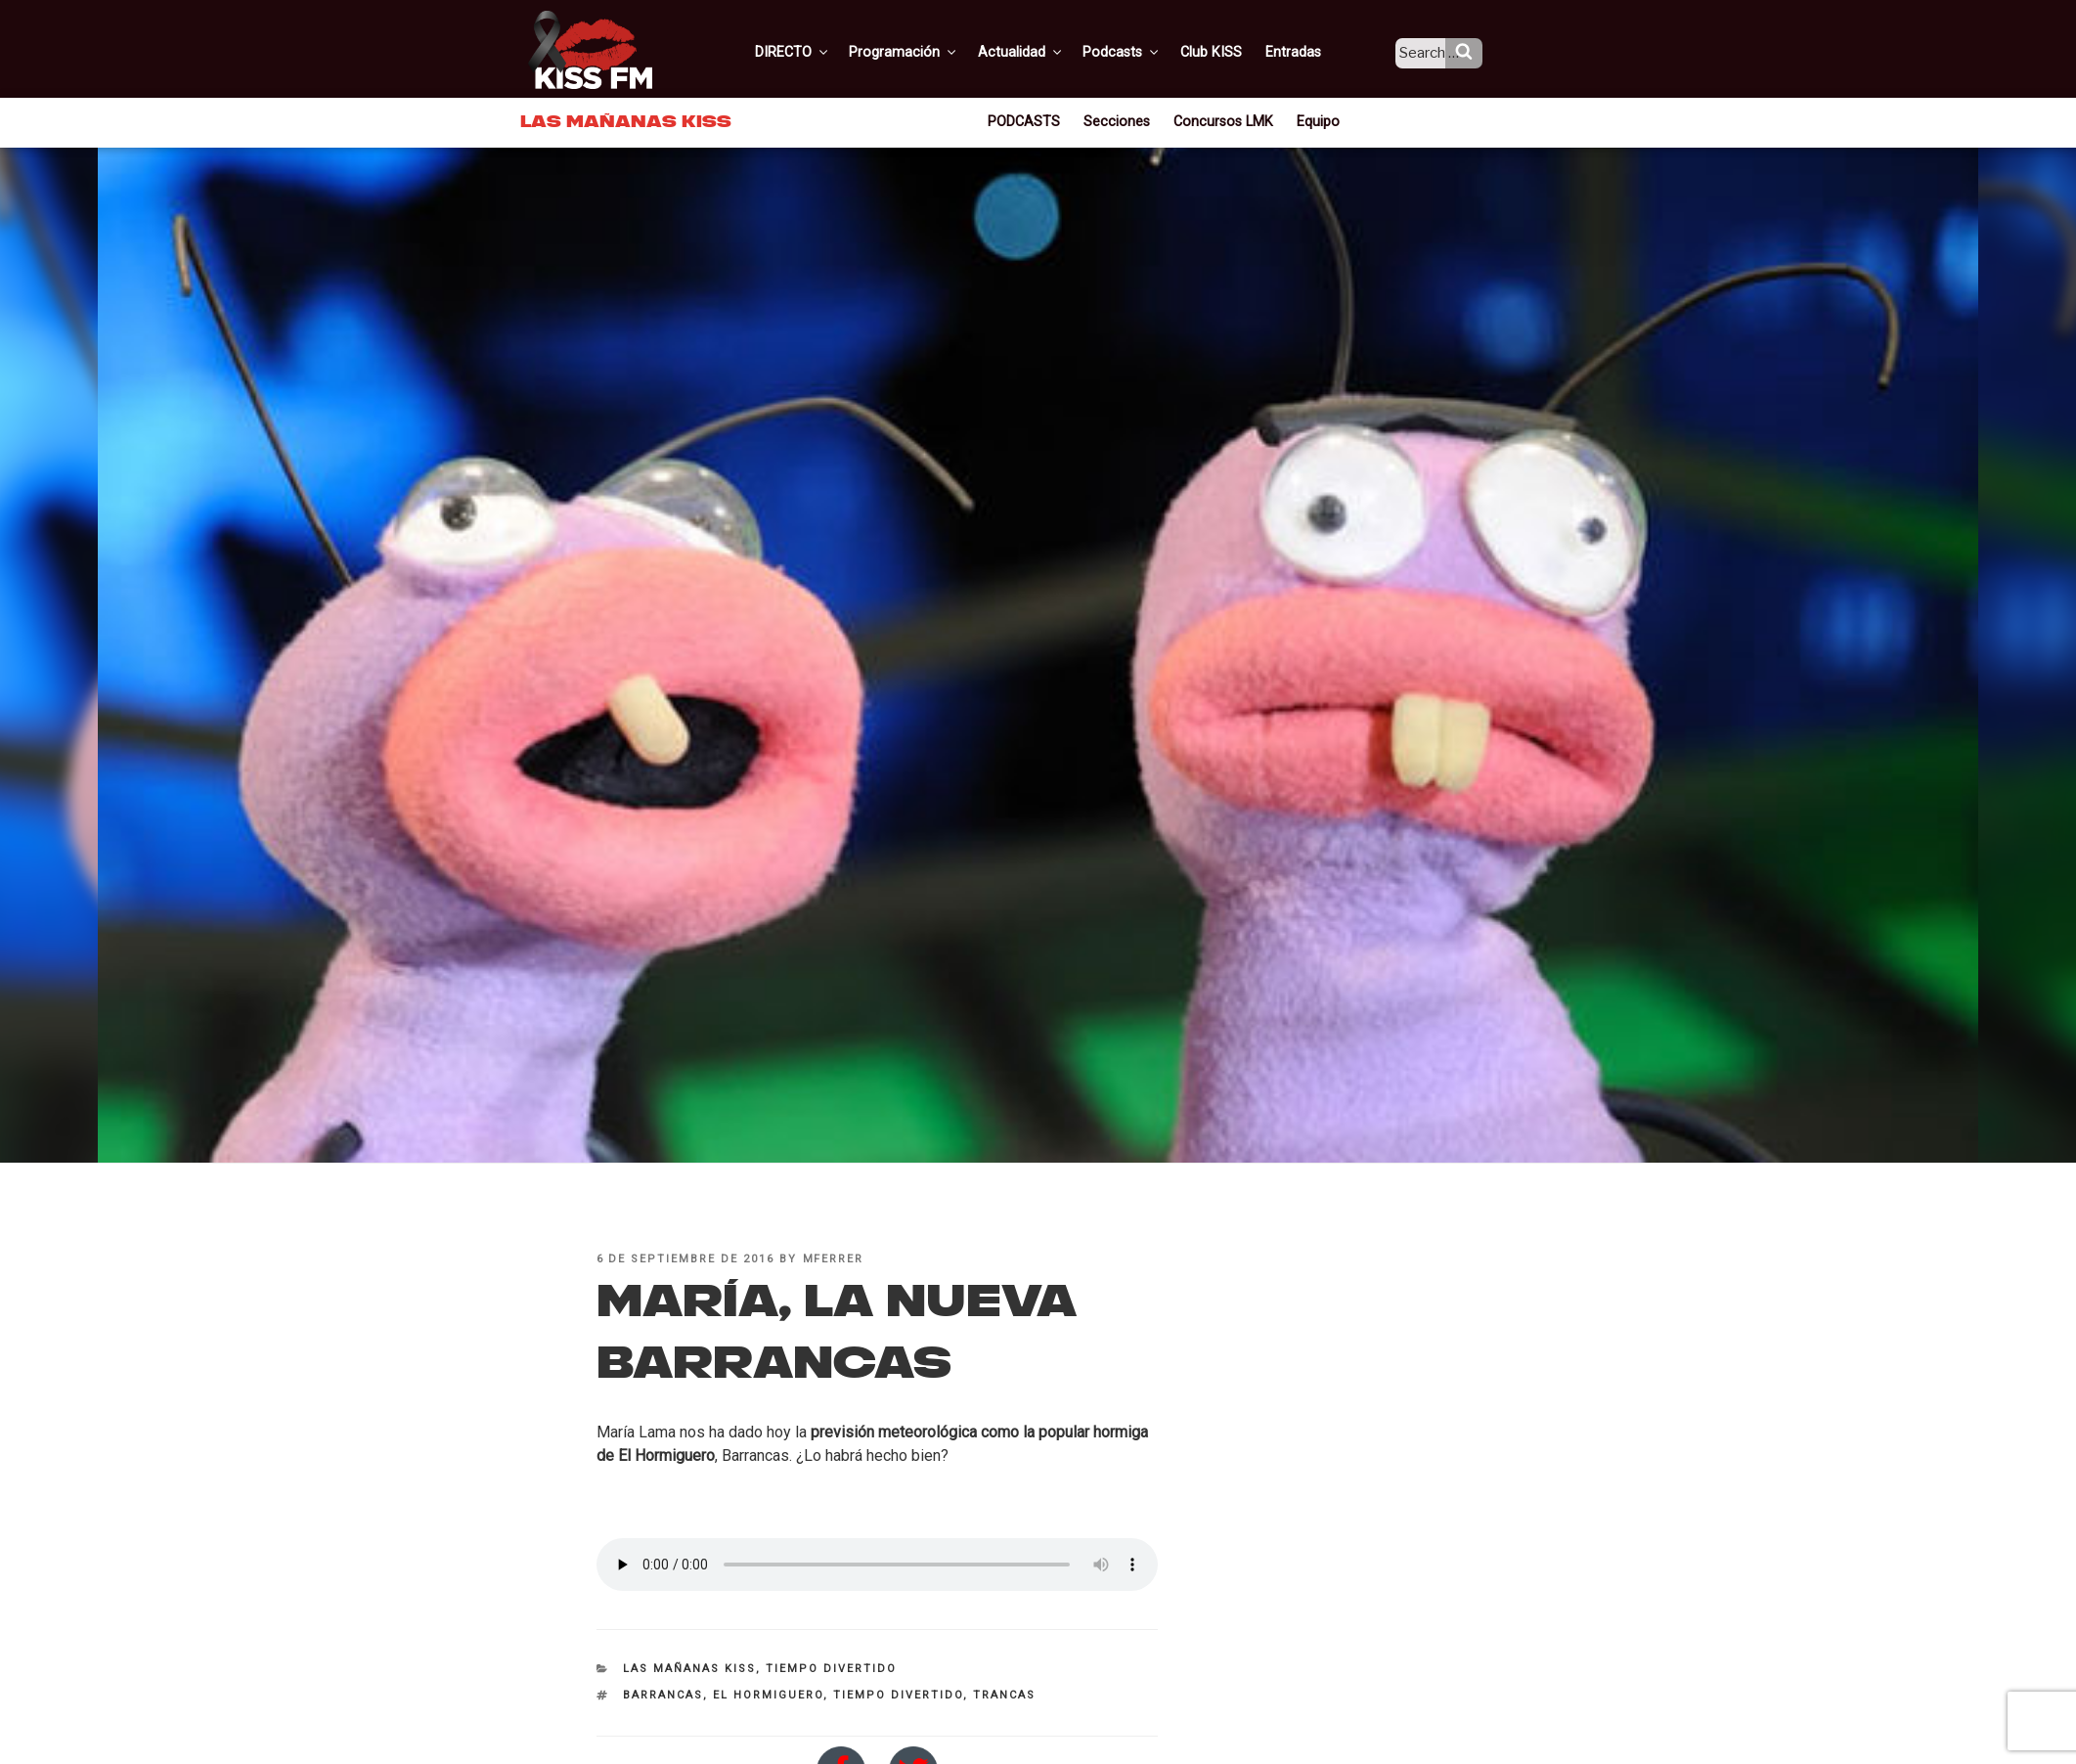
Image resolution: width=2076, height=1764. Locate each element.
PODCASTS (1030, 121)
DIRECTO (822, 52)
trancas (1004, 1695)
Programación (930, 52)
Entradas (1307, 52)
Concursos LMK (1221, 121)
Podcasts (1142, 52)
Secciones (1120, 121)
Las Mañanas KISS (689, 1668)
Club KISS (1227, 52)
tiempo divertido (898, 1695)
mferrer (833, 1259)
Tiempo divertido (831, 1668)
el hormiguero (768, 1695)
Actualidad (1043, 52)
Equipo (1313, 121)
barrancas (663, 1695)
